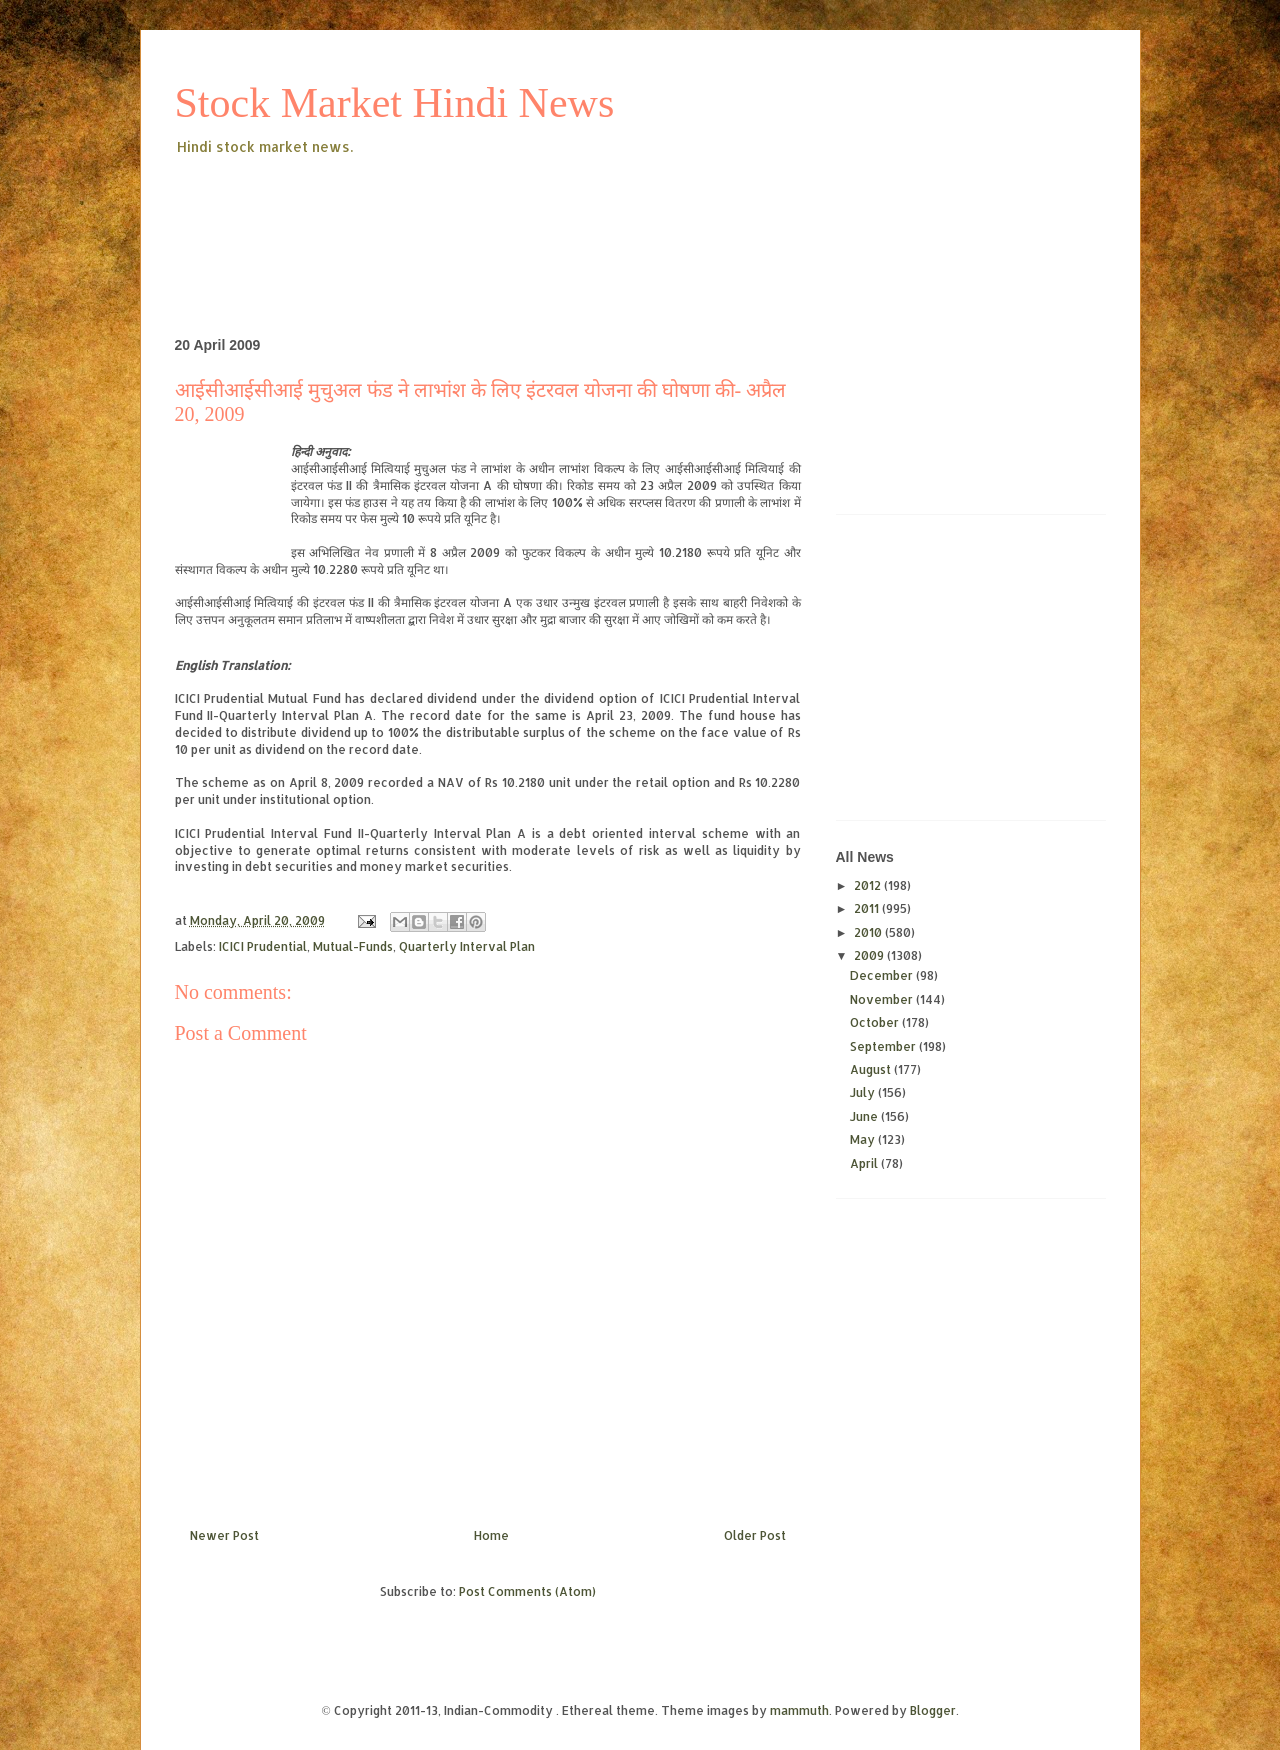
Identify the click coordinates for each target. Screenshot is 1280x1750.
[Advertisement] (539, 214)
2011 (868, 908)
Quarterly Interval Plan (467, 946)
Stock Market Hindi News (395, 103)
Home (491, 1535)
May (864, 1139)
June (865, 1116)
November (883, 999)
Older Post (755, 1535)
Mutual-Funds (353, 946)
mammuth (799, 1710)
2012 (869, 885)
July (864, 1092)
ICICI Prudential (263, 946)
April (865, 1163)
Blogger (933, 1710)
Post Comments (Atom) (527, 1591)
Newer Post (224, 1535)
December (883, 975)
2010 (869, 932)
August (872, 1069)
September (884, 1046)
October (876, 1022)
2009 (870, 955)
